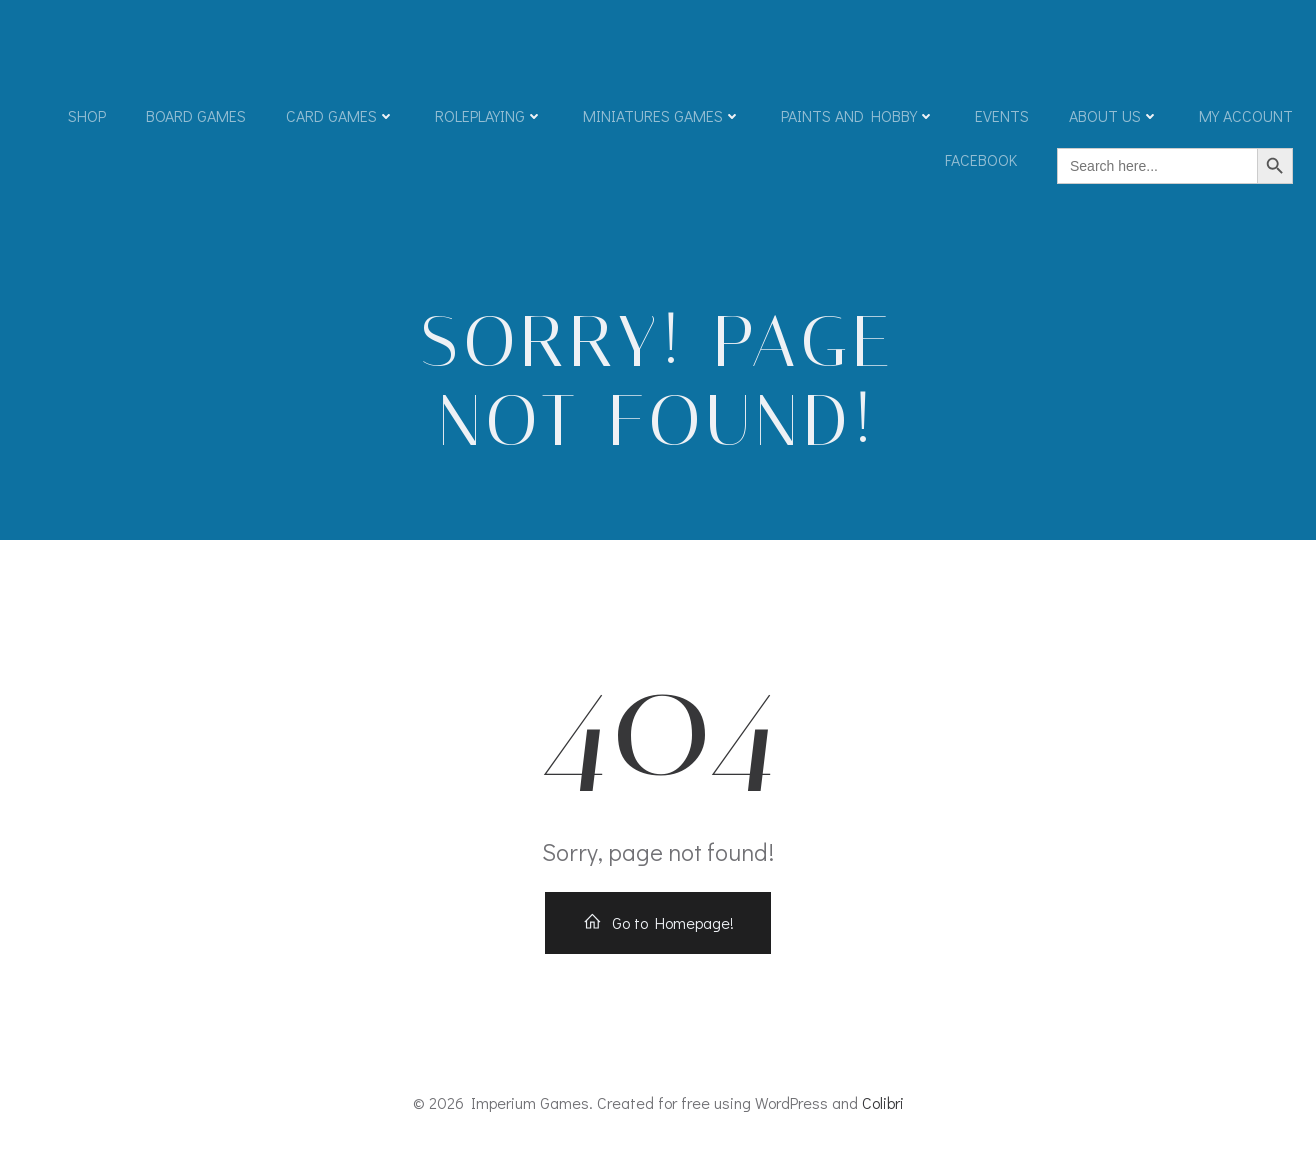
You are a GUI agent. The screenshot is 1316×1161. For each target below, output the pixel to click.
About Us (1114, 115)
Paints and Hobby (858, 115)
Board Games (196, 115)
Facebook (981, 159)
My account (1246, 115)
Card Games (340, 115)
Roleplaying (489, 115)
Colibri (883, 1102)
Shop (87, 115)
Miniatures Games (662, 115)
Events (1002, 115)
